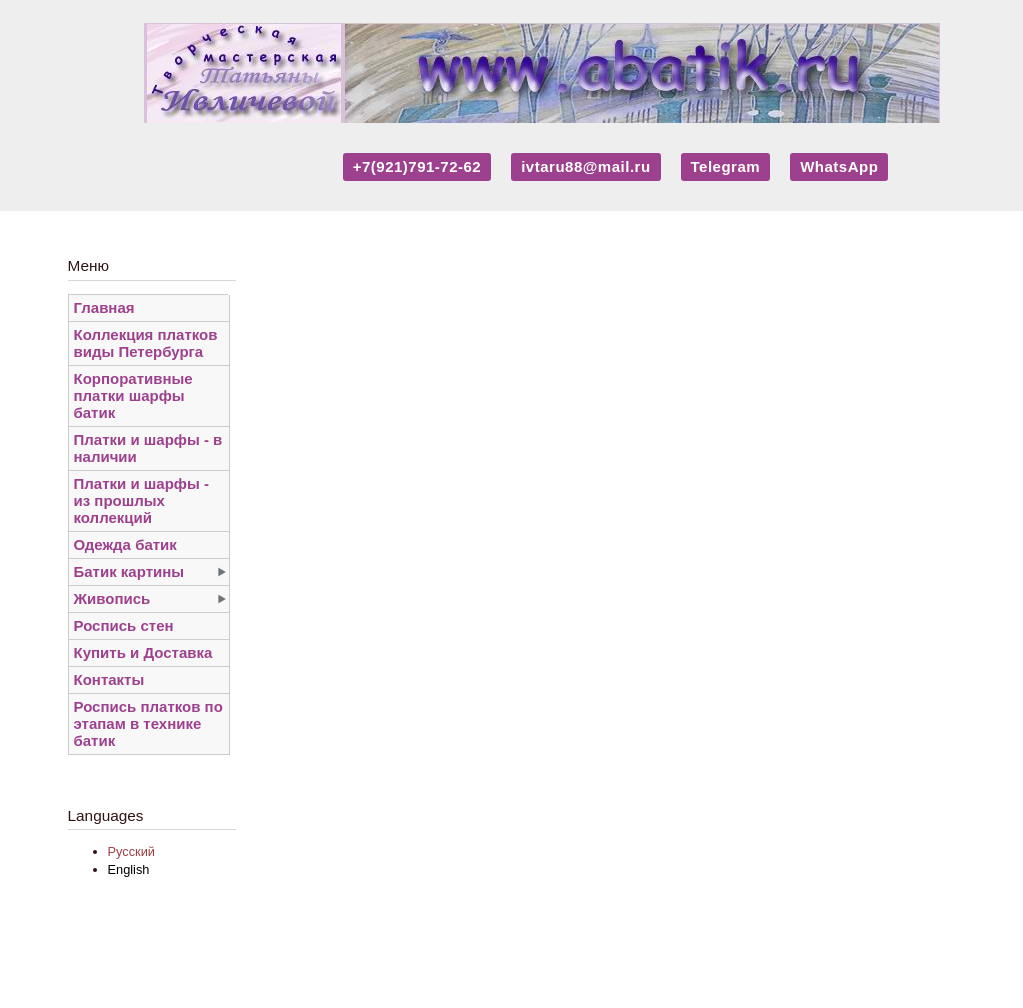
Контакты (109, 679)
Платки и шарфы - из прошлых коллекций (141, 500)
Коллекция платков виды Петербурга (146, 343)
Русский (131, 851)
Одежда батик (125, 544)
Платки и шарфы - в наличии (148, 448)
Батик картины (129, 571)
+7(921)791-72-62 (417, 166)
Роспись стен (124, 625)
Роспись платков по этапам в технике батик (148, 723)
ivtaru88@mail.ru (585, 166)
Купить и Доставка (143, 652)
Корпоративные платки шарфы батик (133, 395)
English (129, 869)
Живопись (112, 598)
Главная (104, 307)
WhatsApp (839, 166)
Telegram (726, 166)
